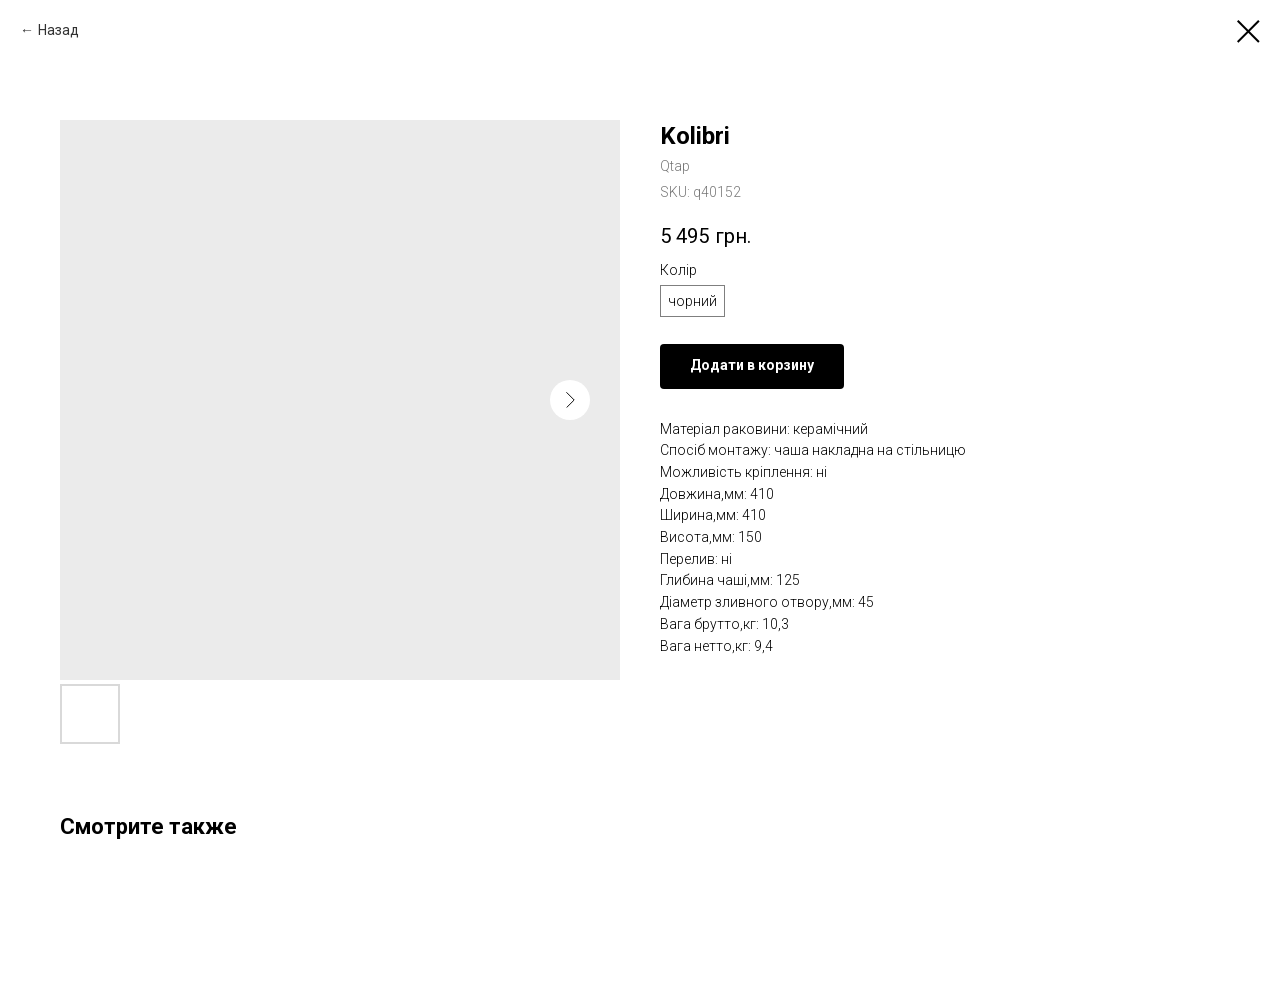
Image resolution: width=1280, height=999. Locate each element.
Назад (58, 30)
